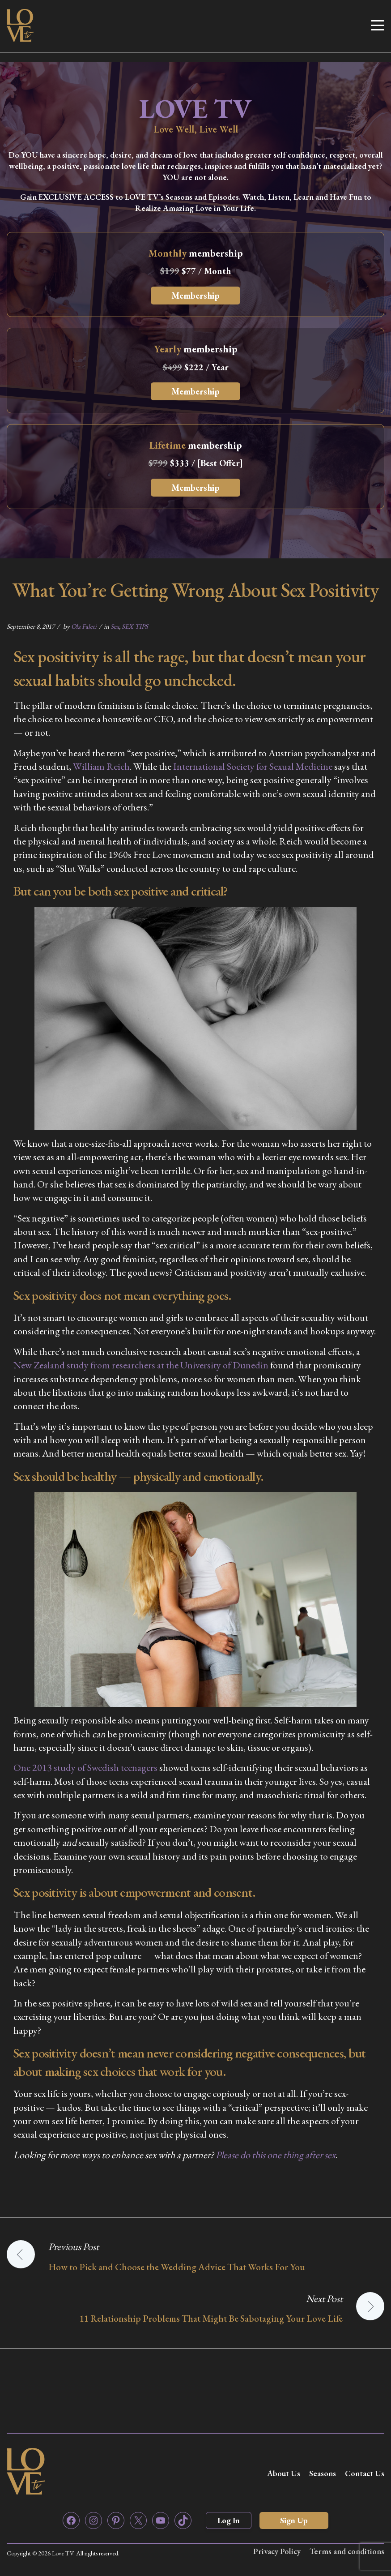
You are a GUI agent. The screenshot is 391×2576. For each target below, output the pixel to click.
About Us (283, 2473)
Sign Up (294, 2520)
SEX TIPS (135, 626)
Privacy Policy (277, 2551)
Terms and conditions (347, 2551)
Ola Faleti (84, 626)
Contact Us (364, 2473)
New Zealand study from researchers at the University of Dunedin (140, 1365)
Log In (228, 2520)
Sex (114, 626)
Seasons (322, 2473)
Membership (195, 295)
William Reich (101, 766)
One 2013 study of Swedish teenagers (85, 1767)
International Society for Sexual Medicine (252, 766)
